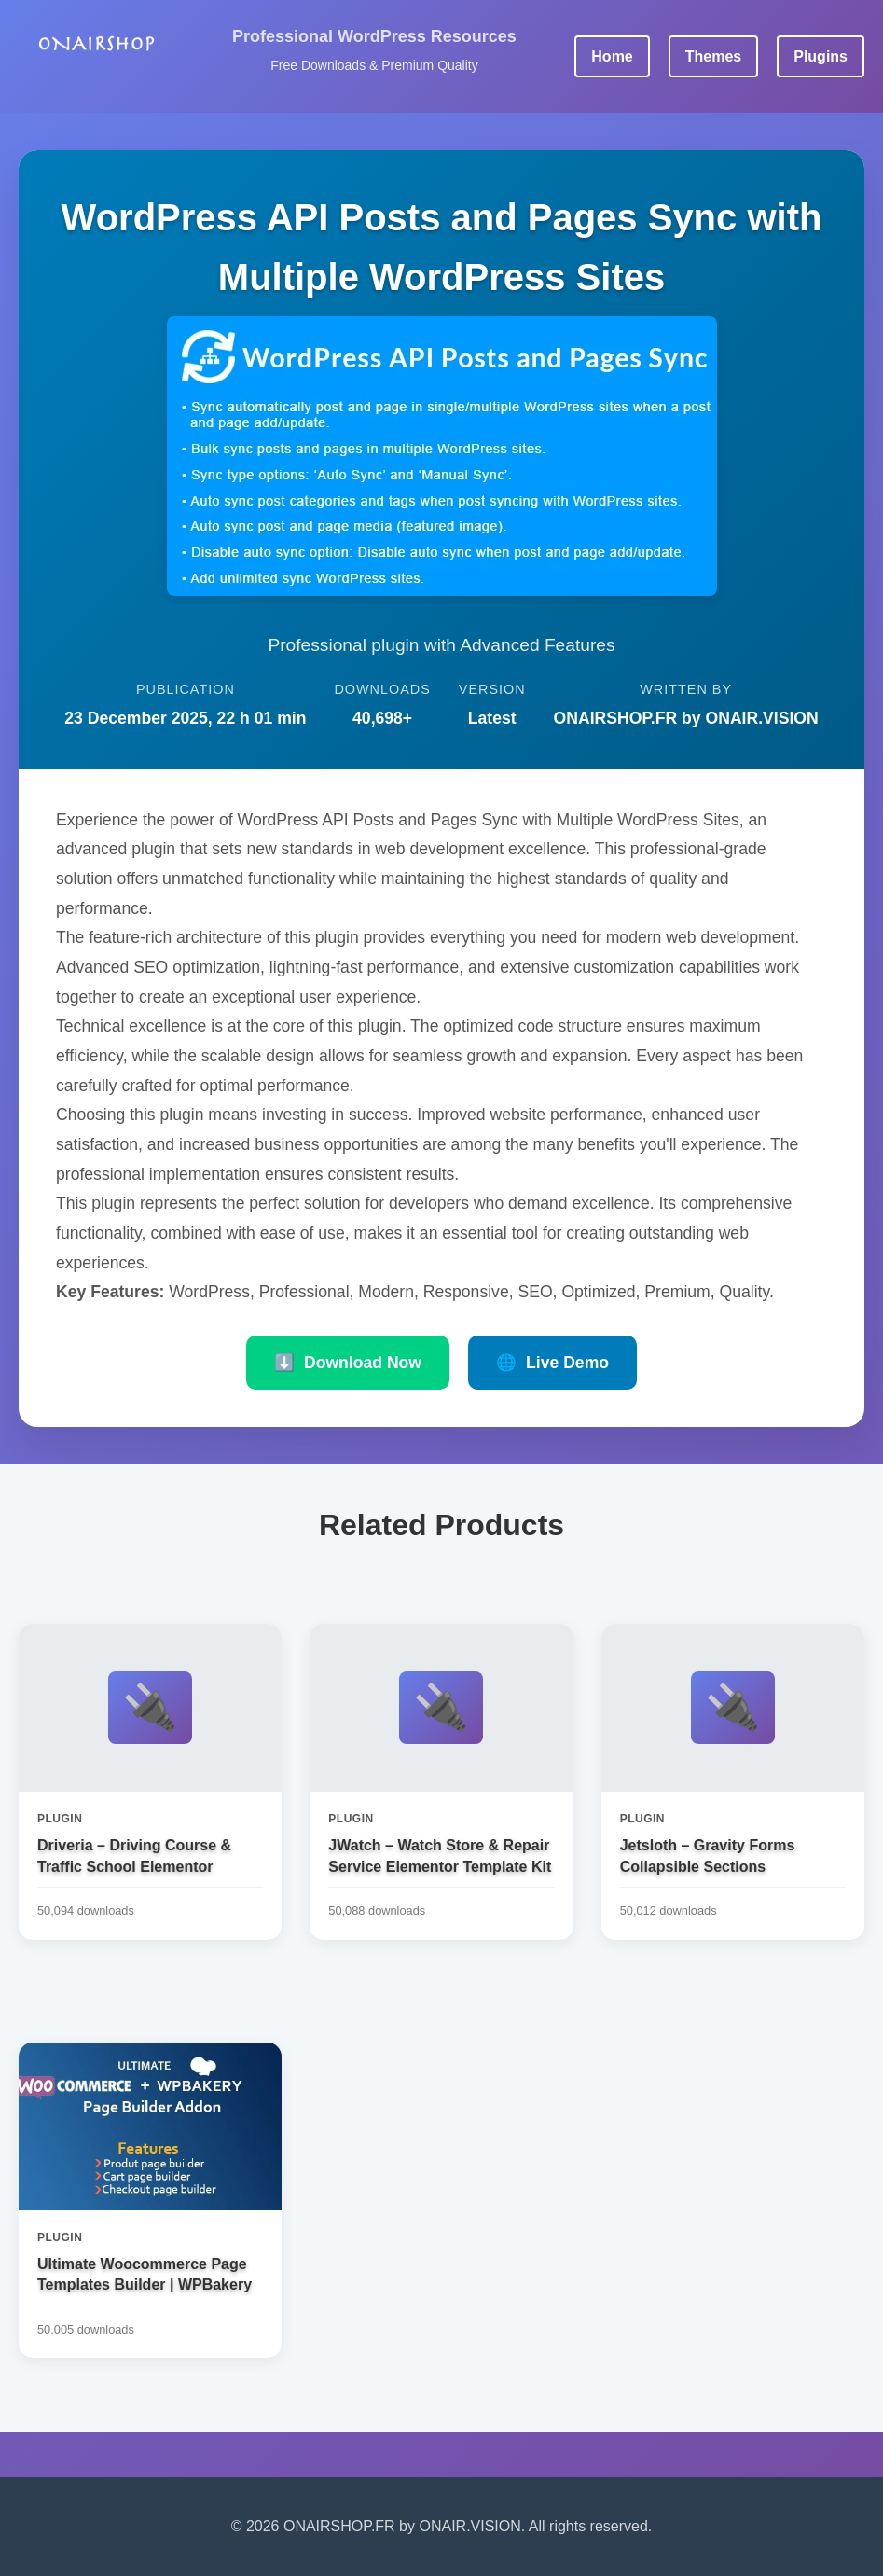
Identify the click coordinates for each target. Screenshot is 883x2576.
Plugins (820, 56)
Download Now (347, 1363)
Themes (713, 56)
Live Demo (552, 1363)
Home (611, 56)
